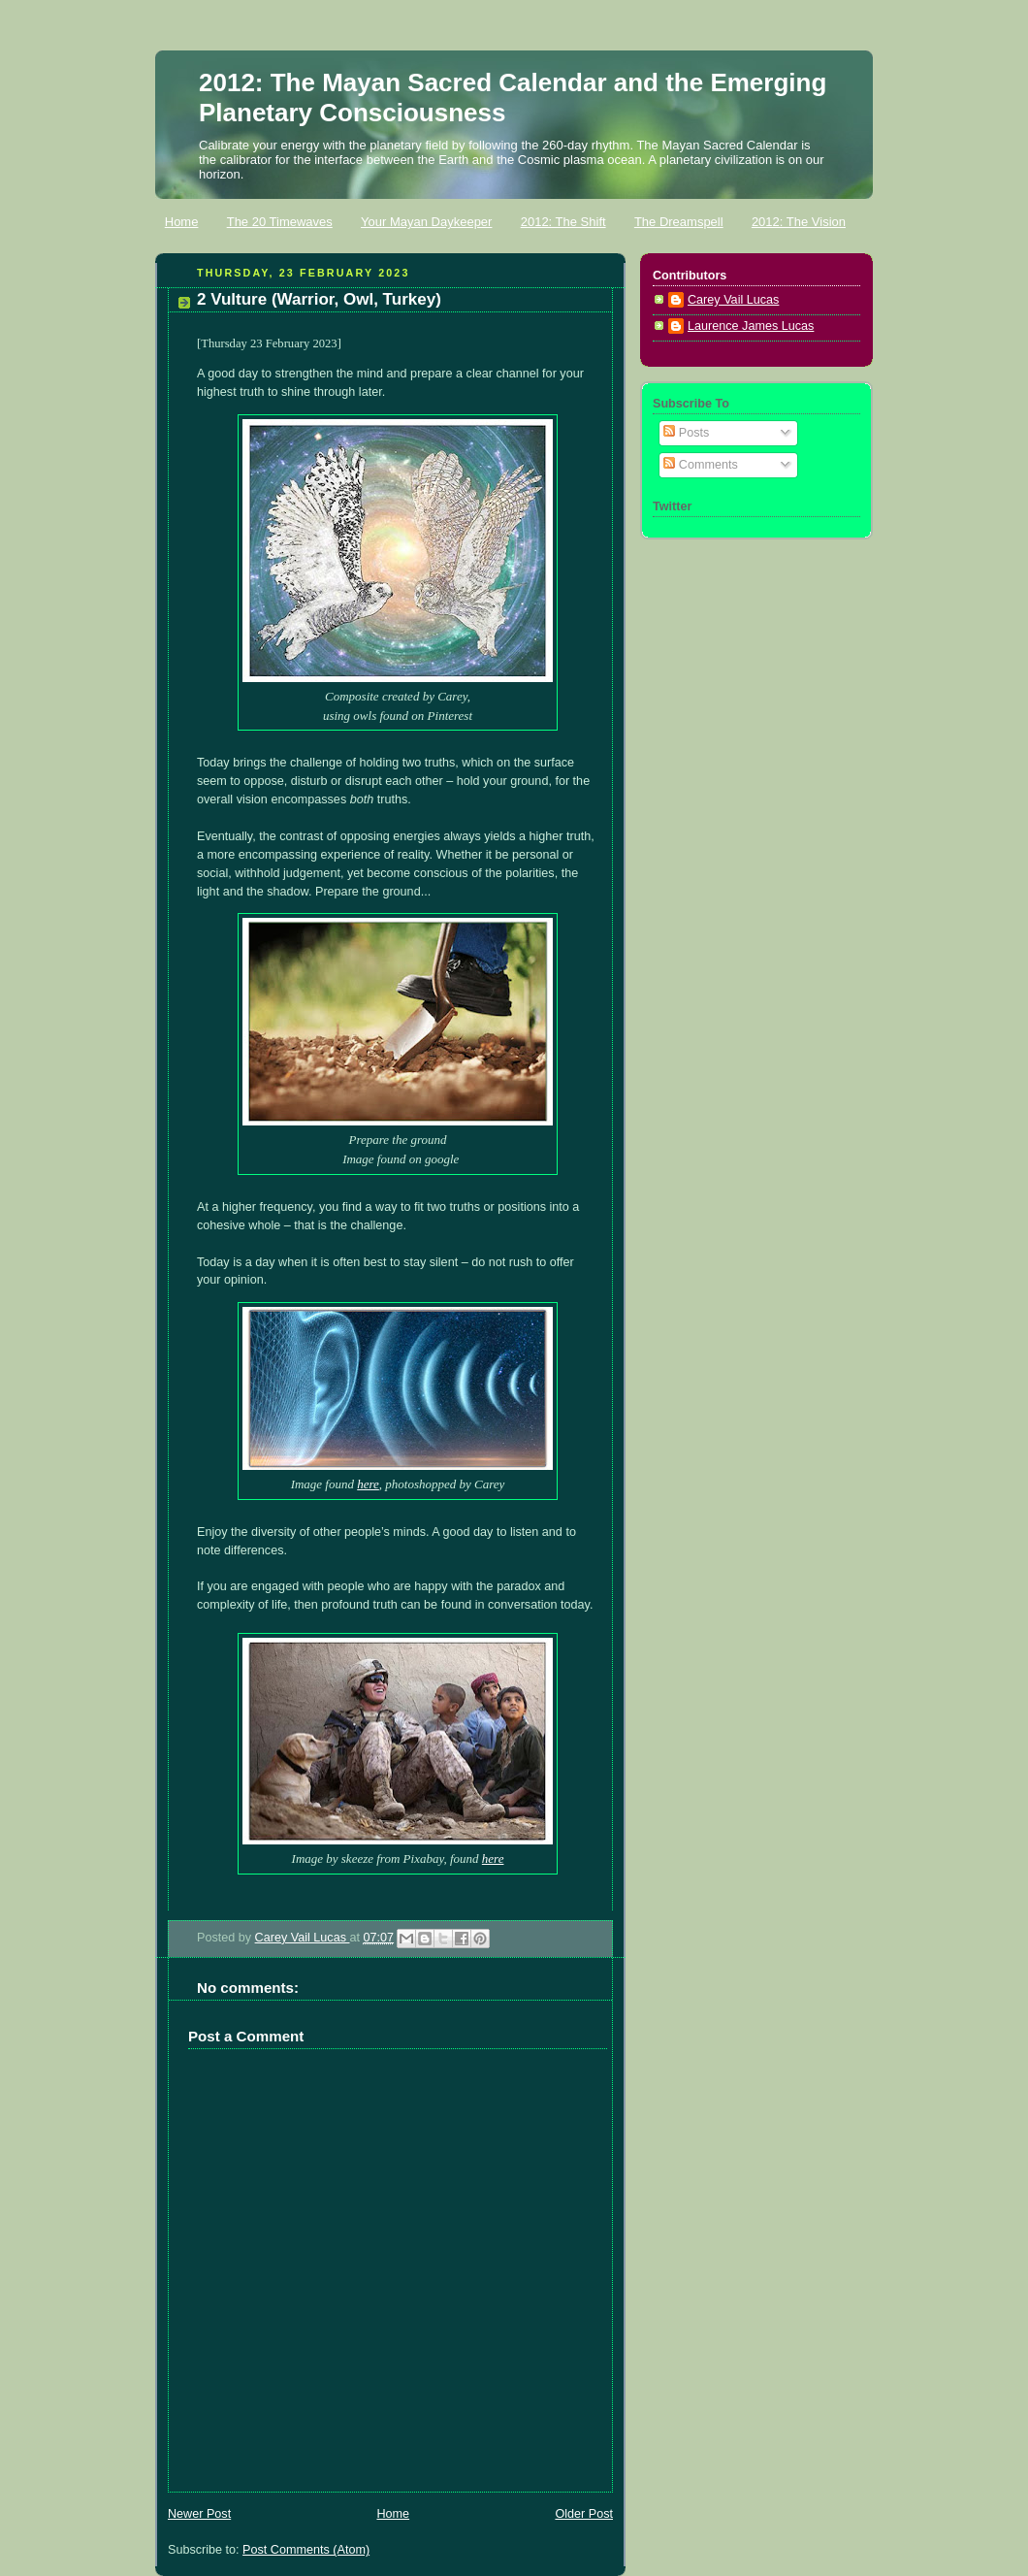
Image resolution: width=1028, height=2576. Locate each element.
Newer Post (199, 2514)
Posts (686, 433)
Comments (700, 465)
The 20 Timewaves (280, 221)
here (368, 1484)
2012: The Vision (799, 221)
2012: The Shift (563, 221)
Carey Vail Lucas (302, 1937)
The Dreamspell (678, 221)
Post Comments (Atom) (305, 2550)
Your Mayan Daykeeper (426, 221)
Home (182, 221)
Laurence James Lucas (751, 326)
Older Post (584, 2514)
